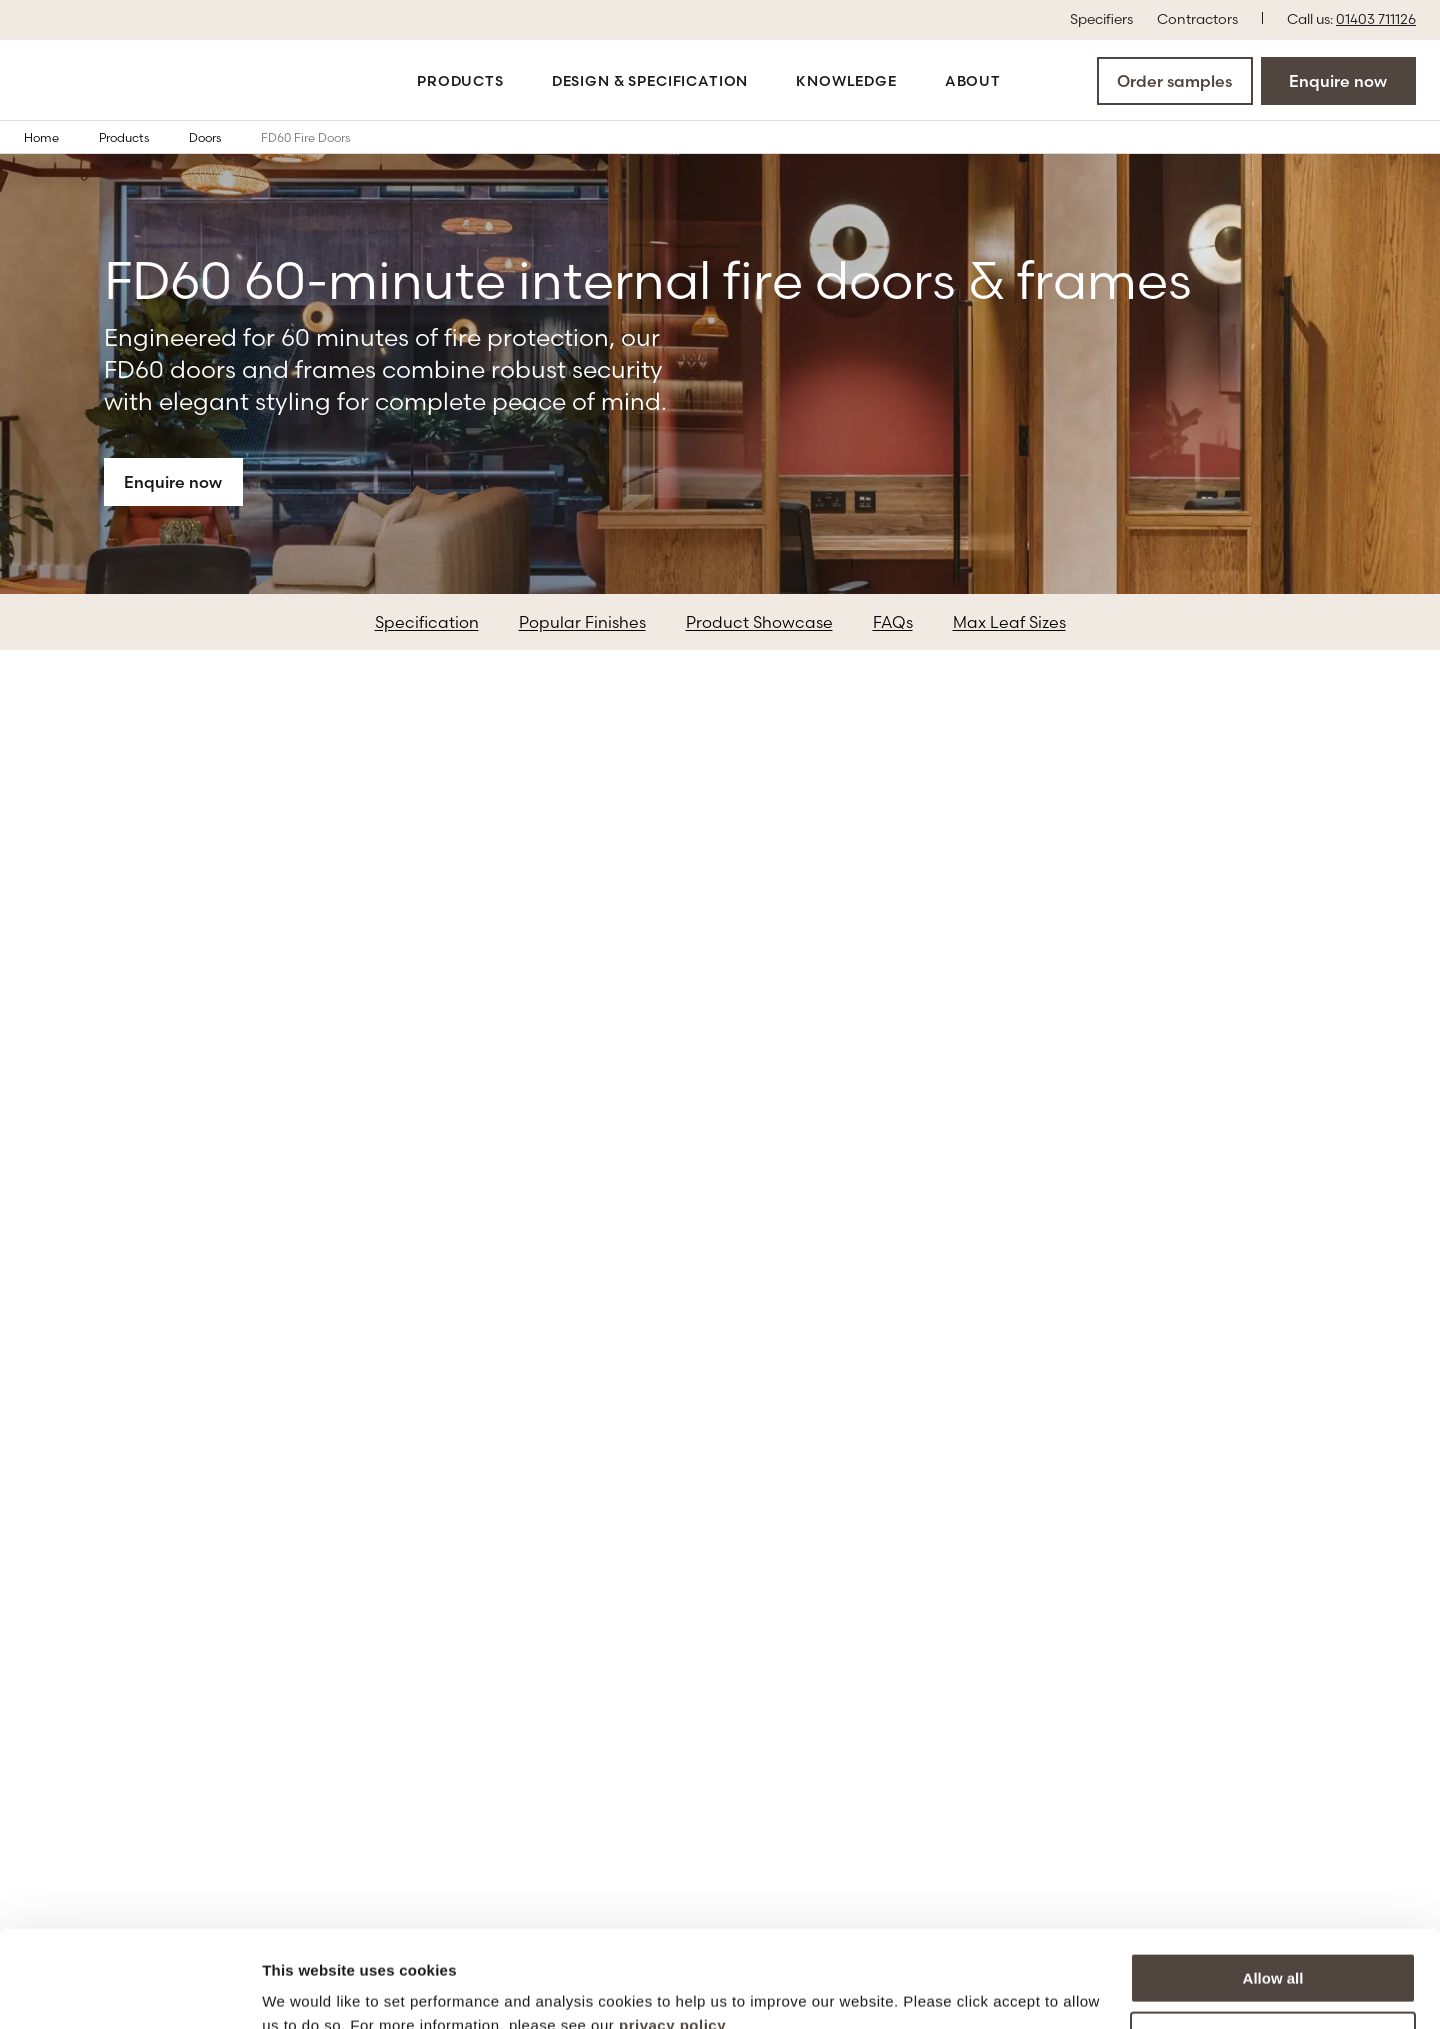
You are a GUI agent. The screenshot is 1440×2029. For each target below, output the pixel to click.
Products (460, 81)
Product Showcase (759, 622)
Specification (427, 622)
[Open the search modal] (1037, 79)
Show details (308, 1989)
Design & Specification (650, 81)
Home (55, 137)
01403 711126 (1376, 19)
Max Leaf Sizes (1009, 622)
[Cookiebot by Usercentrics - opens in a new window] (129, 1990)
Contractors (1197, 18)
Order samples (1174, 81)
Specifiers (1101, 18)
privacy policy (672, 1934)
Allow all (1273, 1887)
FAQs (893, 622)
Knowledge (846, 81)
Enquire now (1338, 81)
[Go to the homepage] (92, 81)
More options (1274, 1945)
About (973, 81)
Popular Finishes (582, 622)
